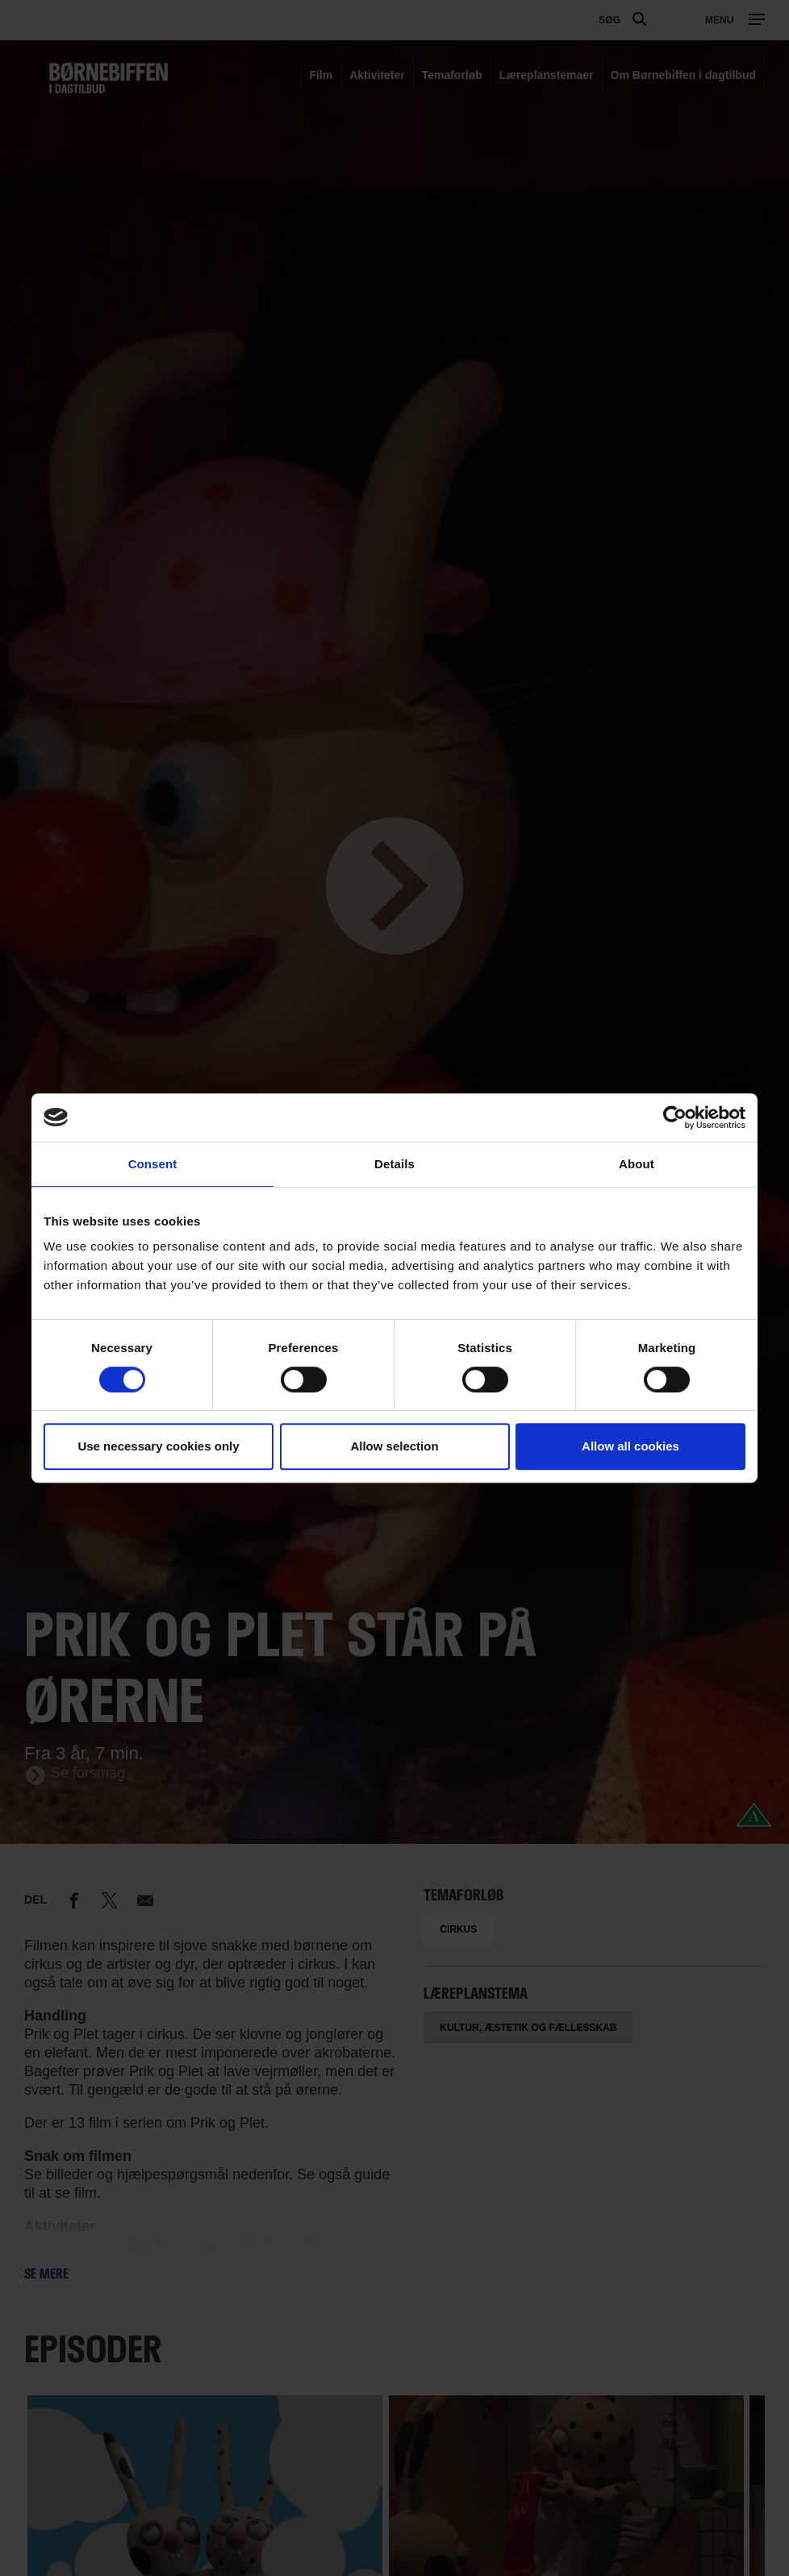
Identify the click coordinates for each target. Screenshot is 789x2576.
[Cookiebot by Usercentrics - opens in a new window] (674, 1117)
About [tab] (636, 1164)
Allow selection (394, 1446)
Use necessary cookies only (158, 1446)
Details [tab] (394, 1164)
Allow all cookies (630, 1446)
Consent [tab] (152, 1164)
